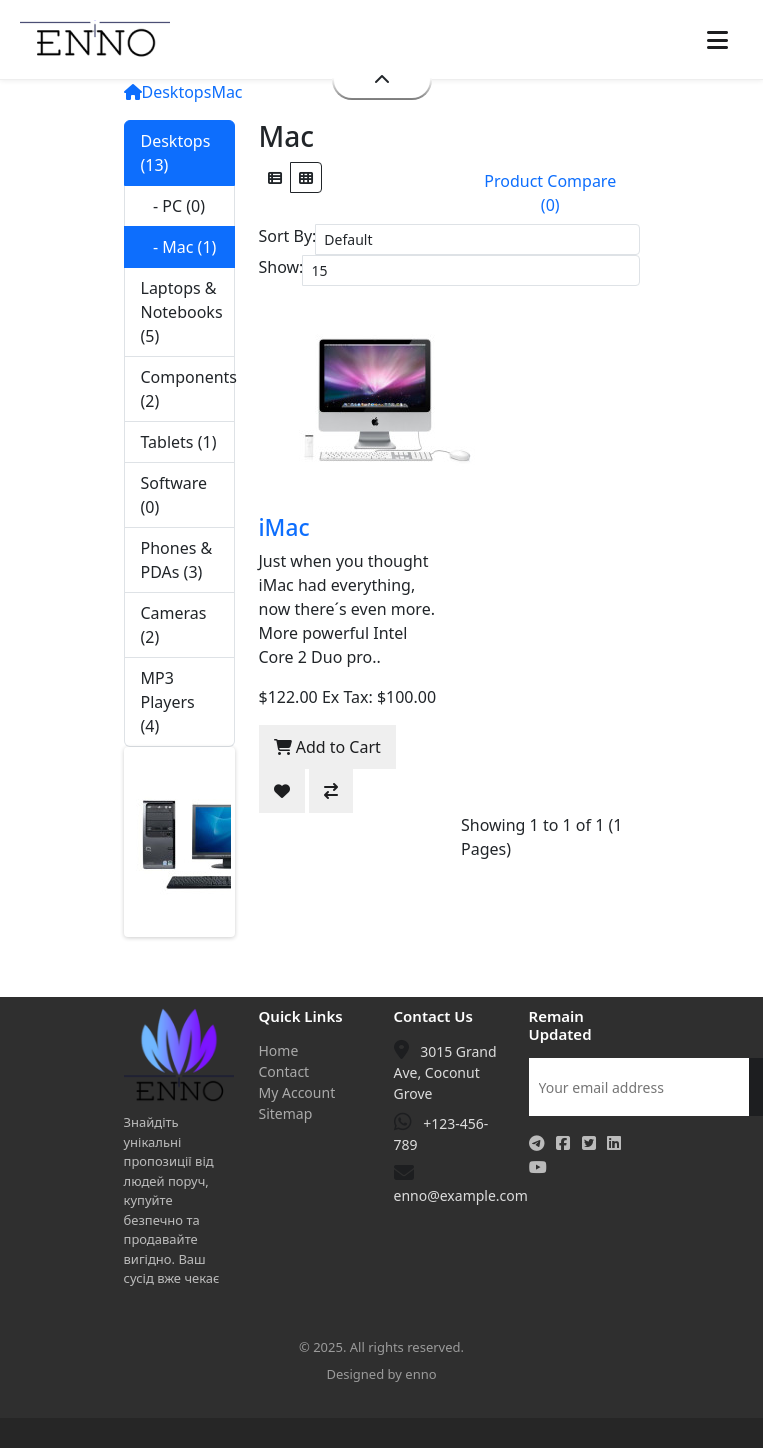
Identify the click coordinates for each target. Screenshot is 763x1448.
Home (279, 1050)
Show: (281, 267)
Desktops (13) (176, 153)
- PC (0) (173, 206)
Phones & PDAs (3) (177, 560)
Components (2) (188, 389)
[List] (275, 177)
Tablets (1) (179, 442)
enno (420, 1374)
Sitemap (286, 1113)
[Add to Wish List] (282, 791)
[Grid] (306, 177)
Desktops (177, 92)
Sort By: (288, 236)
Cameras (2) (174, 625)
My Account (297, 1092)
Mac (226, 92)
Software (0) (174, 495)
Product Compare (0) (550, 193)
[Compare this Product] (331, 791)
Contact (284, 1071)
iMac (284, 527)
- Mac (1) (179, 247)
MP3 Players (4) (168, 702)
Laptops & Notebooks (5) (182, 312)
